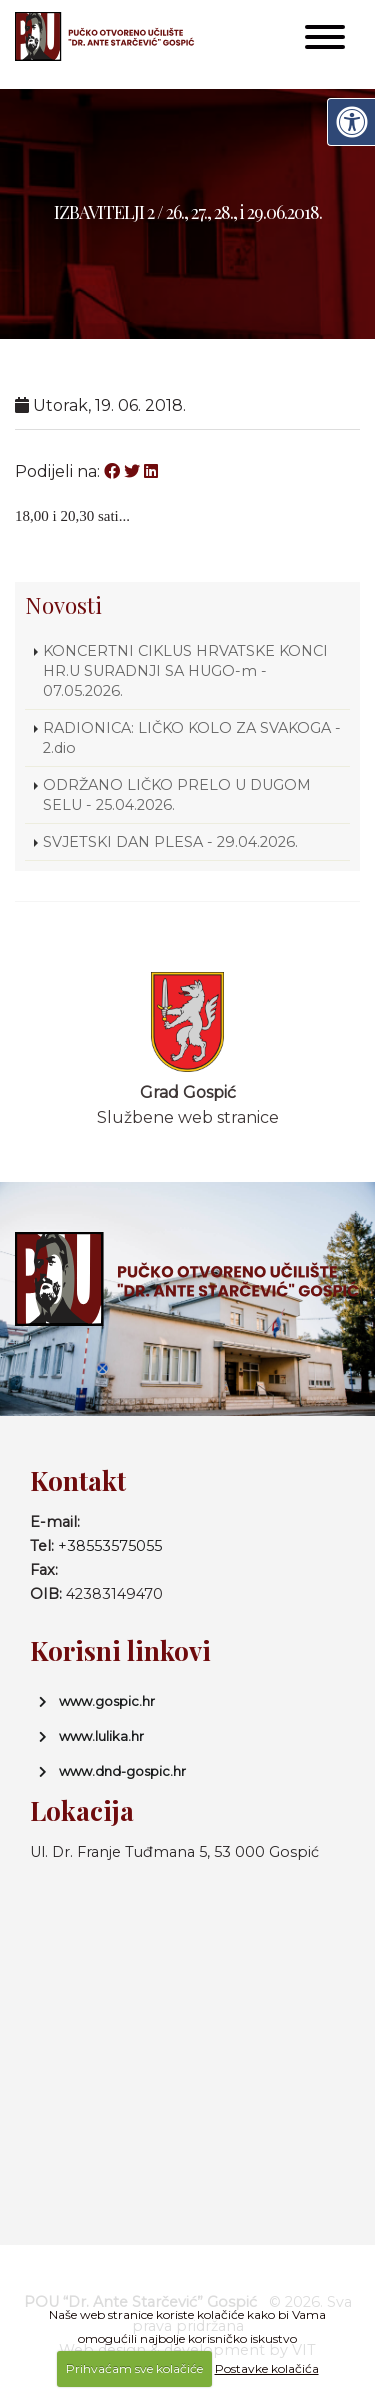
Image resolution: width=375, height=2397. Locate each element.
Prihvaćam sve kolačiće (134, 2368)
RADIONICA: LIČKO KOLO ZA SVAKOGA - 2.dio (192, 738)
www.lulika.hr (101, 1736)
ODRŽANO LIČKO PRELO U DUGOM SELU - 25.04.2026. (177, 795)
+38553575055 (110, 1546)
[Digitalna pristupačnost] (351, 122)
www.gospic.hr (107, 1701)
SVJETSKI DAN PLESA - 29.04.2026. (170, 842)
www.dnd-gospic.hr (122, 1771)
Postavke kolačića (267, 2368)
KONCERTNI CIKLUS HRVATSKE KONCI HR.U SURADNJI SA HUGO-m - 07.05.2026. (185, 671)
